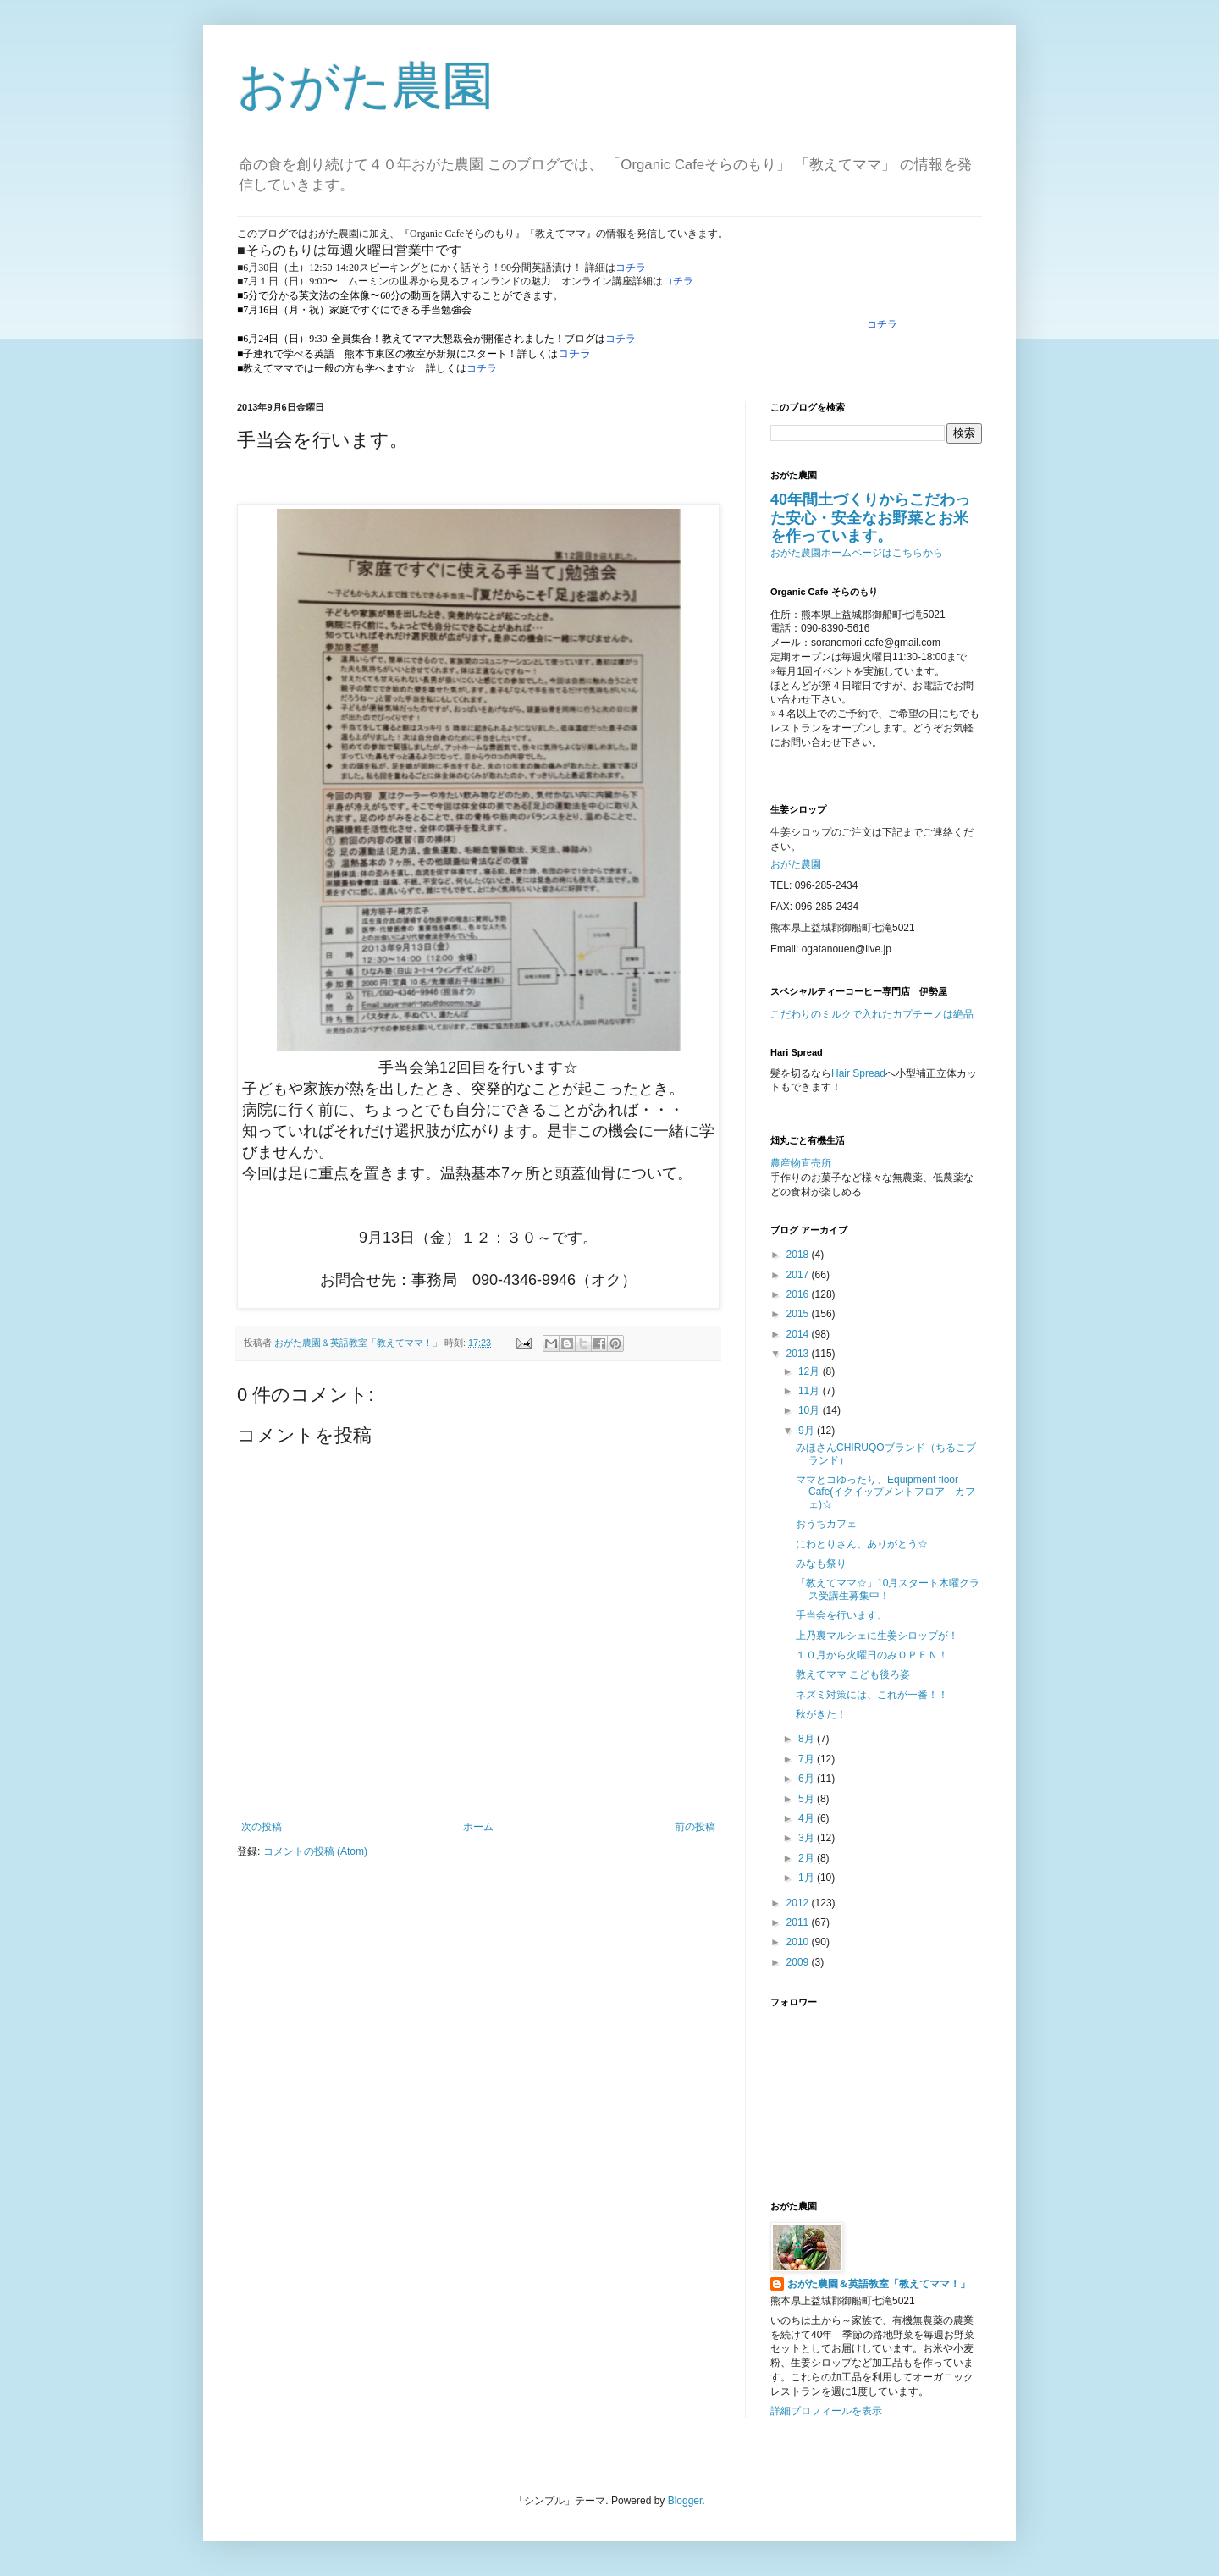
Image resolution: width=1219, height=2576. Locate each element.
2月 (807, 1858)
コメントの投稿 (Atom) (315, 1851)
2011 (799, 1922)
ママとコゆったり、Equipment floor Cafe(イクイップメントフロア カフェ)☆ (885, 1492)
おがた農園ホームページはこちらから (856, 553)
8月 (807, 1739)
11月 (810, 1391)
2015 (799, 1314)
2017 (799, 1275)
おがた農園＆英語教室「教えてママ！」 (878, 2284)
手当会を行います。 (841, 1615)
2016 (799, 1294)
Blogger (685, 2501)
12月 (810, 1371)
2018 (799, 1254)
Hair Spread (858, 1073)
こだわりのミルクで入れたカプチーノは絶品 (872, 1014)
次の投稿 (261, 1827)
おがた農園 (365, 86)
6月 (807, 1778)
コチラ (630, 267)
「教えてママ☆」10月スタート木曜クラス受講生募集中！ (887, 1589)
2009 (799, 1962)
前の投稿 (695, 1827)
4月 (807, 1818)
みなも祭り (821, 1563)
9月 (807, 1431)
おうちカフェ (826, 1524)
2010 (799, 1942)
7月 (807, 1759)
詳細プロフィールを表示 (826, 2411)
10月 (810, 1410)
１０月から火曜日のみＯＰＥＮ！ (872, 1655)
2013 (799, 1354)
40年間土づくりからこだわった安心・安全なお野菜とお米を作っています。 (870, 517)
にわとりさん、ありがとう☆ (862, 1544)
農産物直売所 (800, 1163)
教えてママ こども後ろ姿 (853, 1674)
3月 (807, 1838)
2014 (799, 1334)
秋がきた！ (821, 1714)
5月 (807, 1799)
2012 (799, 1903)
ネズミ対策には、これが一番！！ (872, 1695)
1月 (807, 1878)
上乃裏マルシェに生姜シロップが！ (877, 1635)
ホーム (478, 1827)
